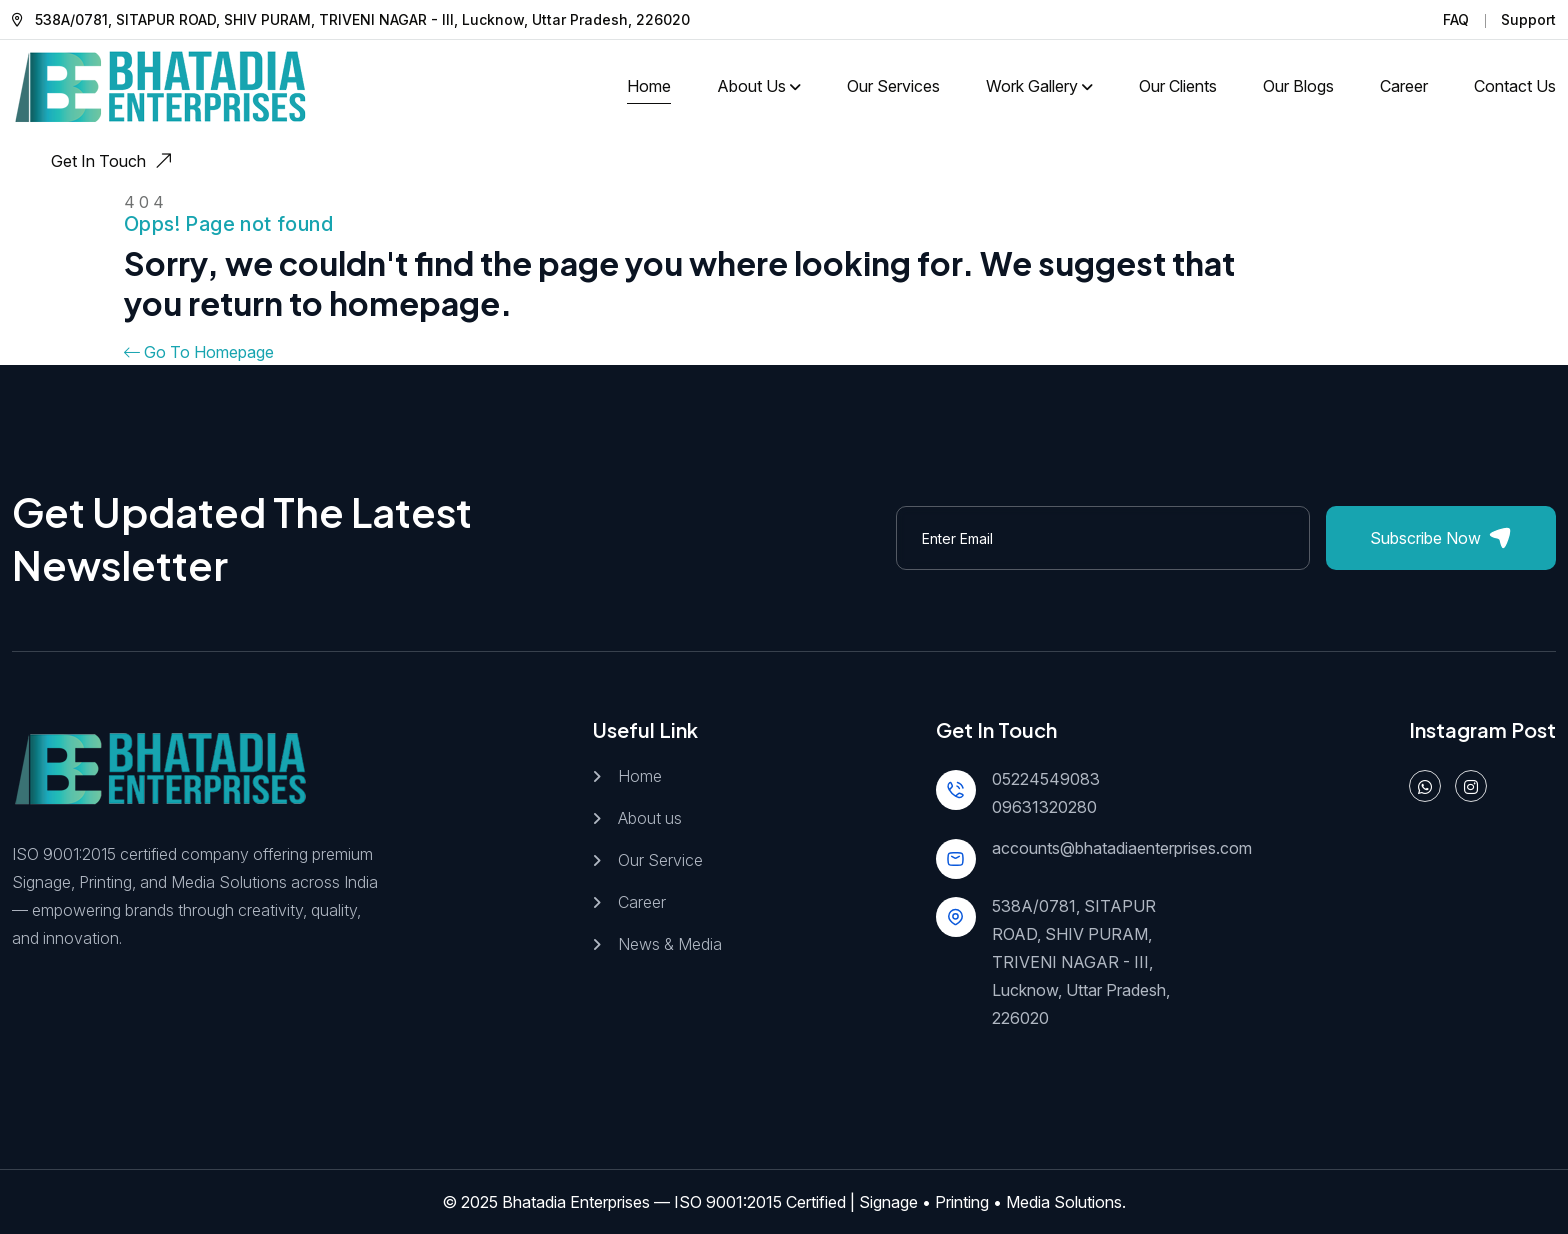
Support (1528, 19)
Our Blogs (1298, 86)
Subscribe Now (1440, 538)
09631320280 (1044, 807)
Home (649, 86)
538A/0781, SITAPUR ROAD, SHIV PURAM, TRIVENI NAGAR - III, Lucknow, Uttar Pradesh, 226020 (1081, 962)
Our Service (660, 860)
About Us (751, 86)
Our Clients (1178, 86)
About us (650, 818)
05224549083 (1046, 779)
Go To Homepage (199, 352)
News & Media (670, 944)
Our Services (893, 86)
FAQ (1456, 19)
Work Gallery (1032, 86)
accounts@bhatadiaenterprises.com (1122, 848)
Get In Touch (114, 161)
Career (1404, 86)
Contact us (1515, 86)
